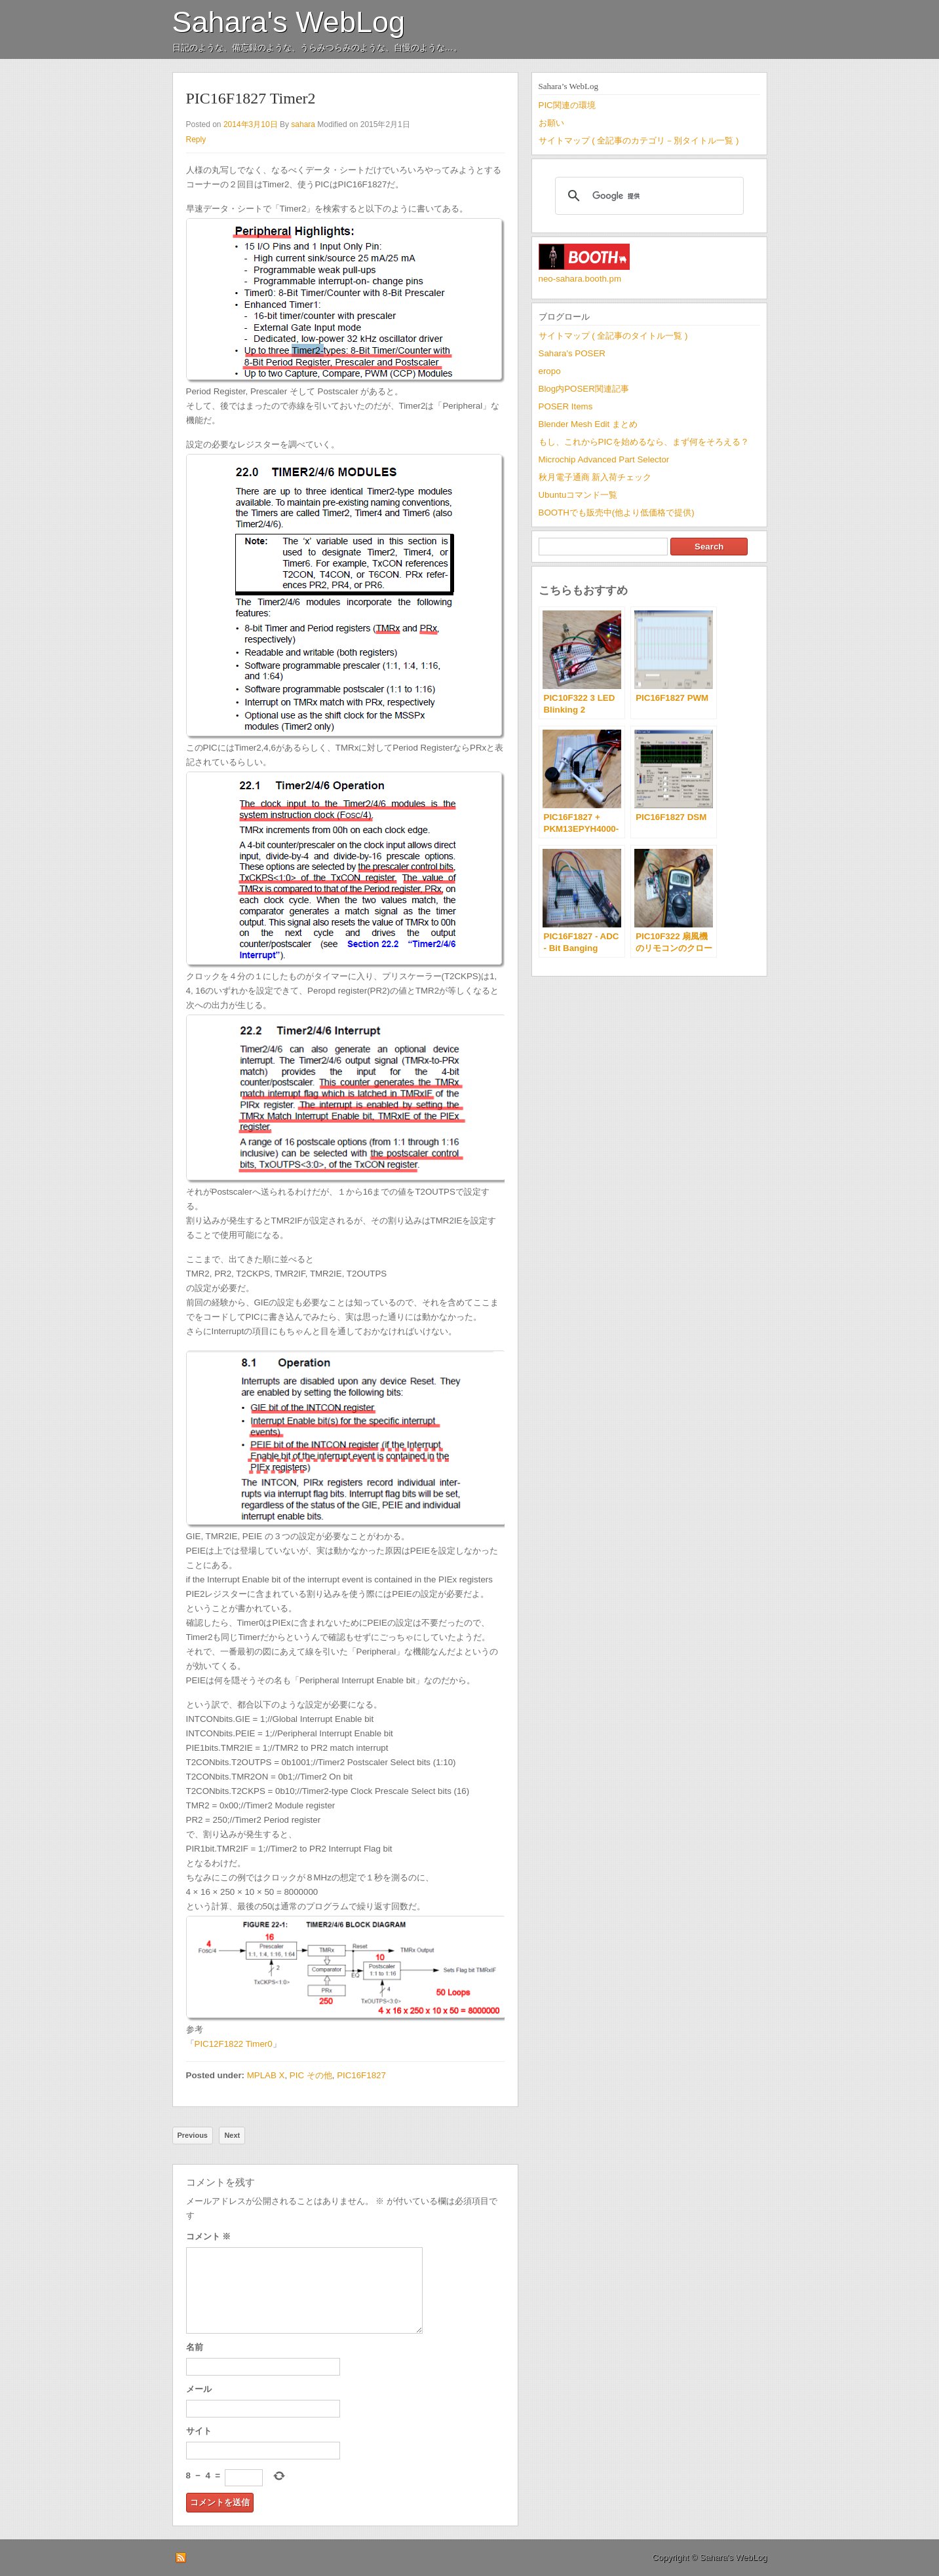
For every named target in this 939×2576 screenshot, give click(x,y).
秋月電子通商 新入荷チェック (595, 477)
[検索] (647, 196)
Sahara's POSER (572, 353)
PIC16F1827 (361, 2075)
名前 (194, 2347)
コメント (208, 2236)
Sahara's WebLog (289, 22)
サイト (199, 2431)
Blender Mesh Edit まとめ (588, 424)
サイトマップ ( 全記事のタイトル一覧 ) (613, 336)
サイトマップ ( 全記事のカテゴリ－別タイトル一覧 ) (639, 140)
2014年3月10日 (250, 124)
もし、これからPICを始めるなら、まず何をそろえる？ (644, 442)
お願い (551, 123)
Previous (193, 2135)
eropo (550, 371)
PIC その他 (311, 2075)
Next (232, 2135)
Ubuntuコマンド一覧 (578, 495)
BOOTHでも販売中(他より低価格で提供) (617, 512)
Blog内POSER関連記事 (584, 389)
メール (199, 2389)
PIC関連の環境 (567, 105)
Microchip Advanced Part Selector (604, 459)
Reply (196, 139)
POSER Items (566, 406)
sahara (303, 124)
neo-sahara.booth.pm (580, 279)
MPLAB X (266, 2075)
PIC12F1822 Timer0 (234, 2044)
